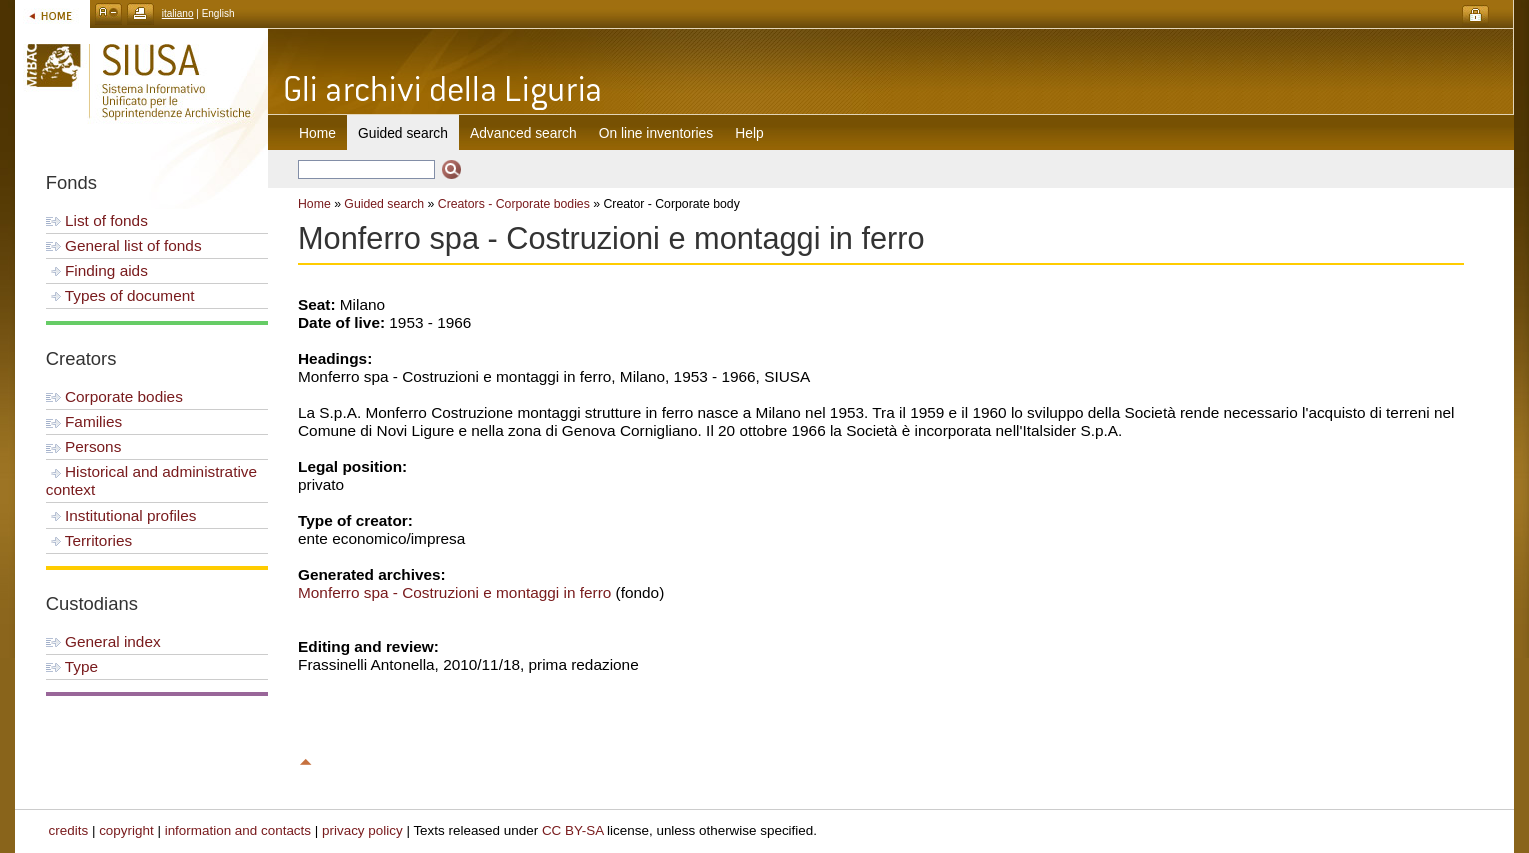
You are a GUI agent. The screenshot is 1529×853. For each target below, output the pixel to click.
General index (103, 641)
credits (69, 830)
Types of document (120, 295)
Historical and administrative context (151, 480)
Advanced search (523, 133)
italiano (178, 13)
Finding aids (97, 270)
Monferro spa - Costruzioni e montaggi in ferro (454, 592)
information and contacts (238, 830)
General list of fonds (124, 245)
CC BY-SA (573, 830)
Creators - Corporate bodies (514, 204)
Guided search (384, 204)
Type (72, 666)
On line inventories (656, 133)
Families (84, 421)
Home (317, 133)
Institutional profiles (121, 515)
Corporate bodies (114, 396)
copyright (126, 830)
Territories (89, 540)
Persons (84, 446)
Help (749, 133)
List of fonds (97, 220)
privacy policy (362, 830)
